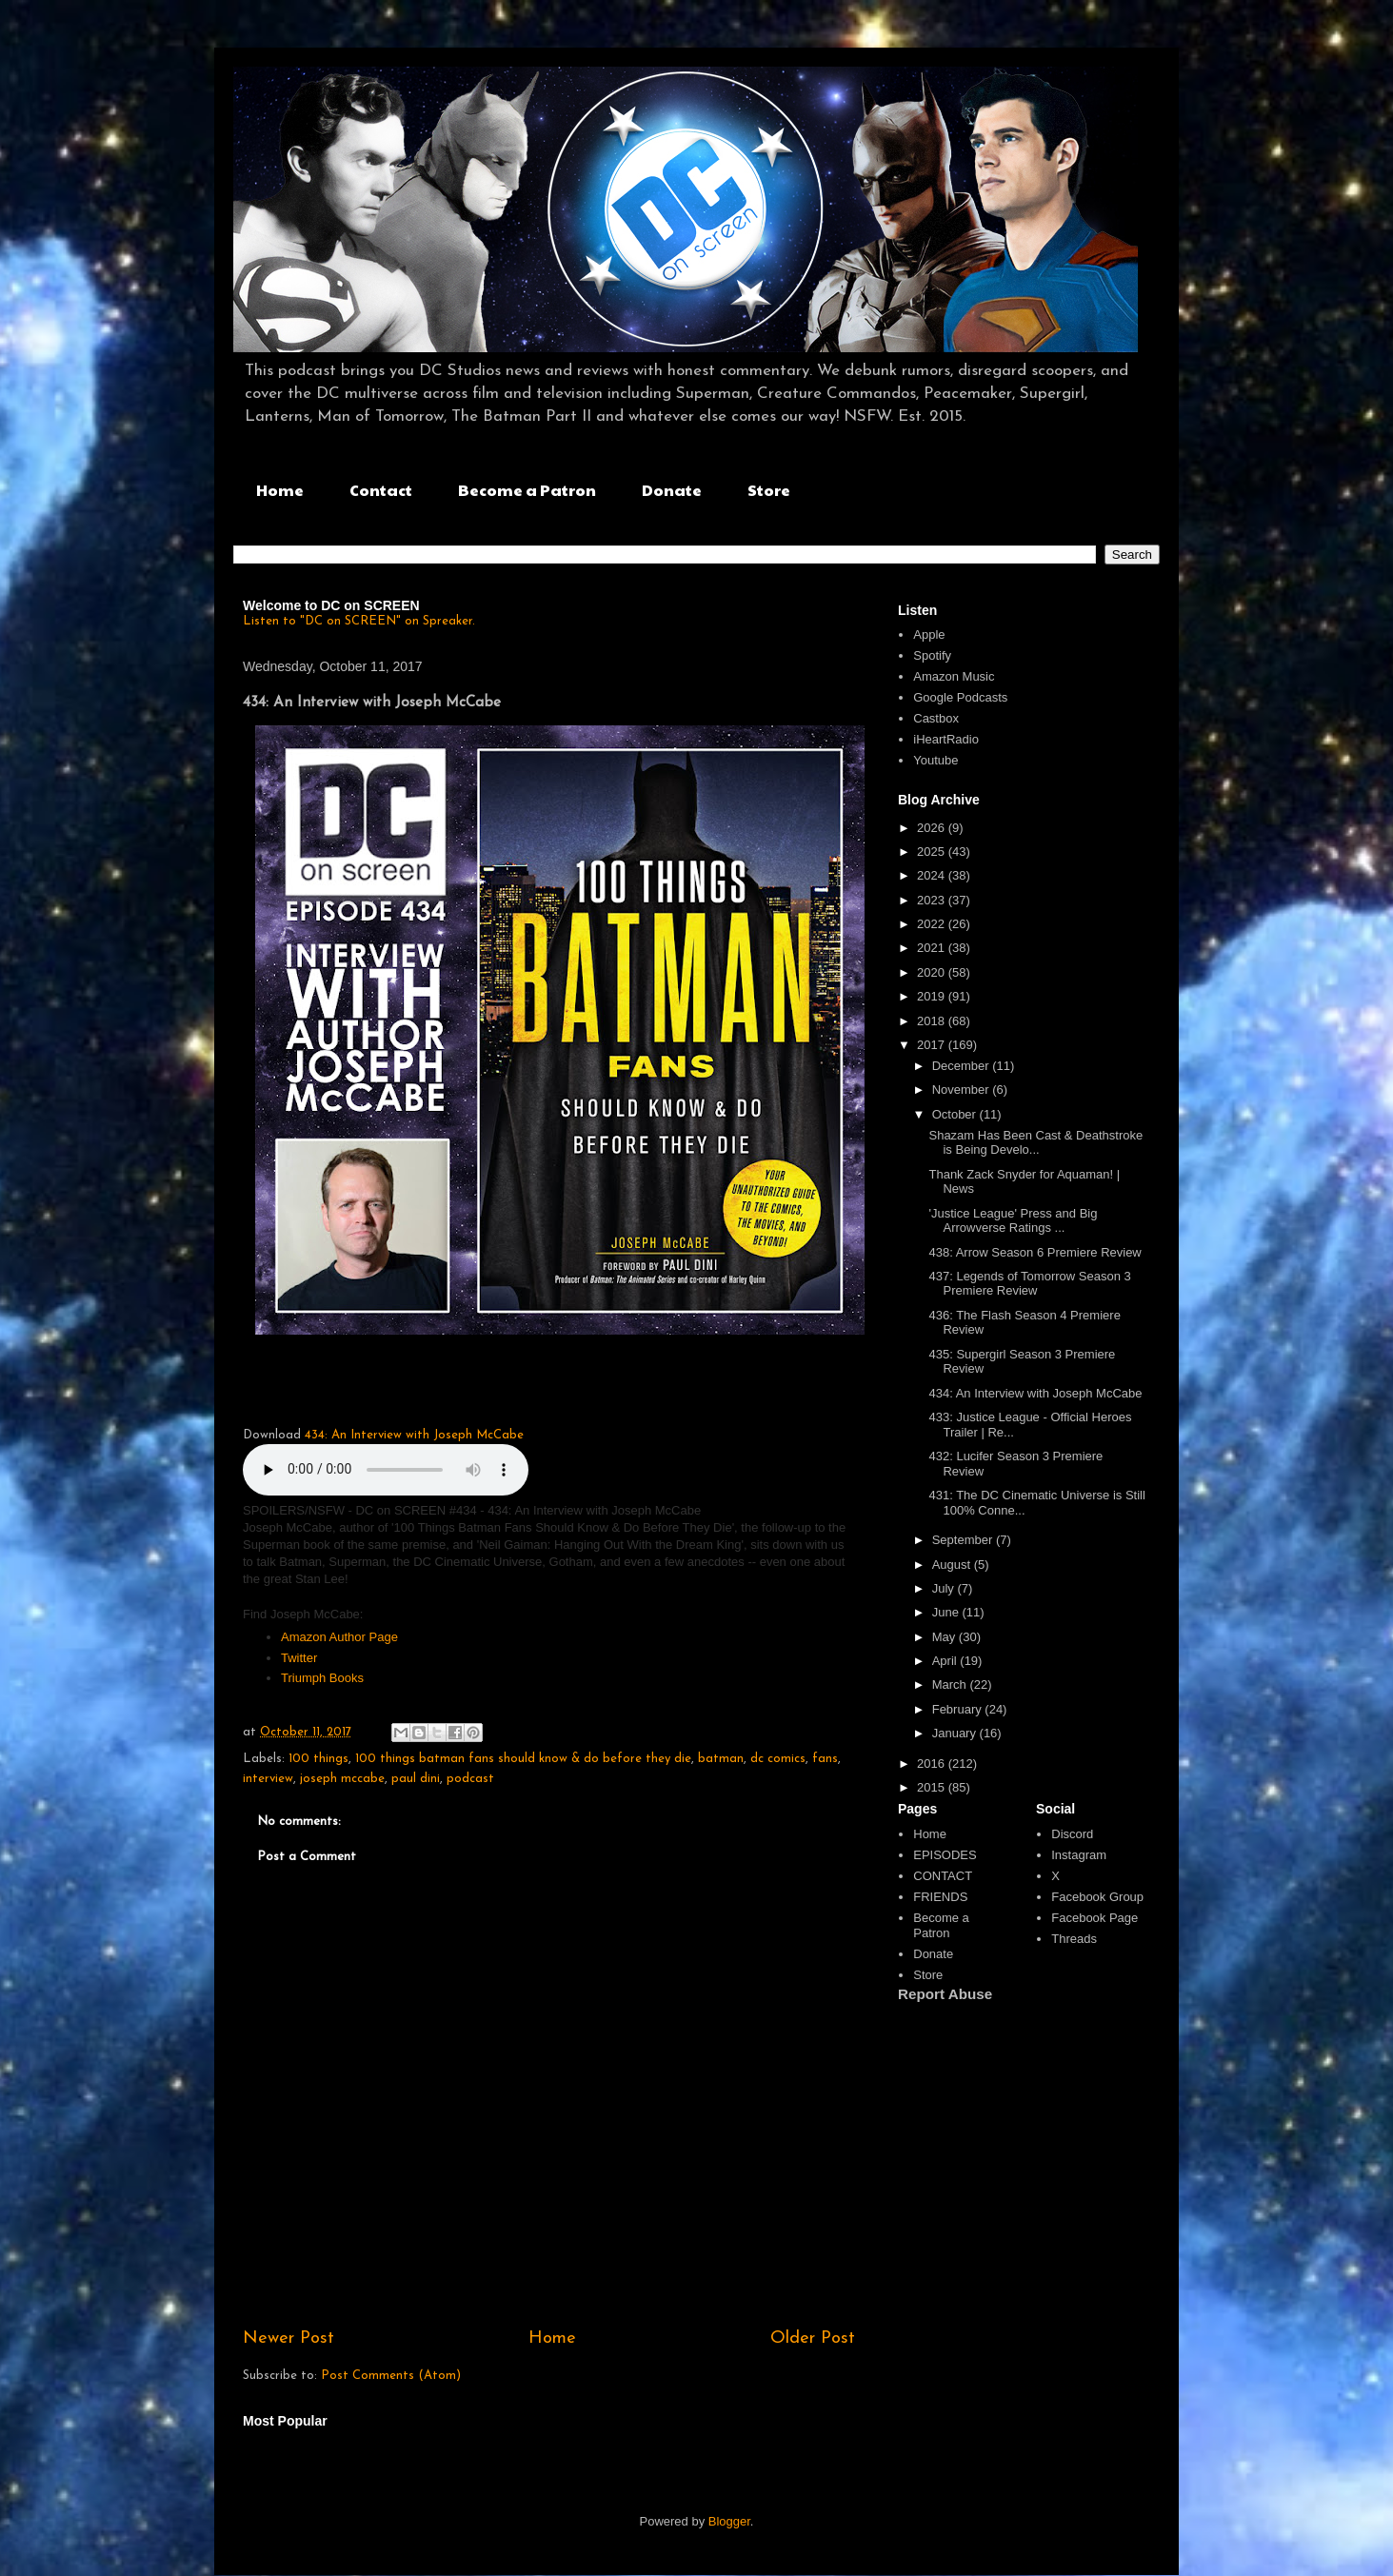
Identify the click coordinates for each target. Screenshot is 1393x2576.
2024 (932, 875)
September (964, 1540)
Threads (1074, 1939)
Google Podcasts (960, 697)
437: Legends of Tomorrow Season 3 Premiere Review (1029, 1283)
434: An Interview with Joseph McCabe (414, 1435)
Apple (929, 634)
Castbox (936, 718)
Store (768, 490)
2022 (932, 924)
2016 (932, 1763)
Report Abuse (945, 1994)
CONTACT (942, 1876)
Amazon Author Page (339, 1637)
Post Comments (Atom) (391, 2375)
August (953, 1564)
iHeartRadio (946, 739)
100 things (318, 1759)
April (946, 1661)
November (962, 1089)
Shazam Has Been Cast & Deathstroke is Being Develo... (1035, 1143)
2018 (932, 1021)
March (951, 1684)
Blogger (729, 2521)
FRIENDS (940, 1897)
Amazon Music (953, 676)
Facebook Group (1097, 1897)
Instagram (1078, 1855)
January (956, 1733)
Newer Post (288, 2338)
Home (280, 490)
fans (825, 1759)
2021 (932, 948)
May (945, 1637)
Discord (1072, 1834)
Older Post (812, 2338)
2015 (932, 1787)
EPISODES (944, 1855)
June (947, 1612)
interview (268, 1779)
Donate (672, 490)
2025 (932, 851)
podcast (470, 1779)
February (958, 1709)
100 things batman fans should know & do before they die (523, 1759)
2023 (932, 900)
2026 (932, 828)
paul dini (415, 1779)
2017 (932, 1045)
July (945, 1588)
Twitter (301, 1658)
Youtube (935, 760)
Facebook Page (1094, 1918)
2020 (932, 972)
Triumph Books (324, 1678)
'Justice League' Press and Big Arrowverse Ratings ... (1012, 1221)
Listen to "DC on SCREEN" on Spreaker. (359, 621)
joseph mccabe (342, 1779)
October (956, 1114)
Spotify (932, 655)
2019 (932, 996)
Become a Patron (527, 490)
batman (721, 1759)
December (962, 1066)
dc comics (778, 1759)
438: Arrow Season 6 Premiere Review (1034, 1252)
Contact (380, 490)
